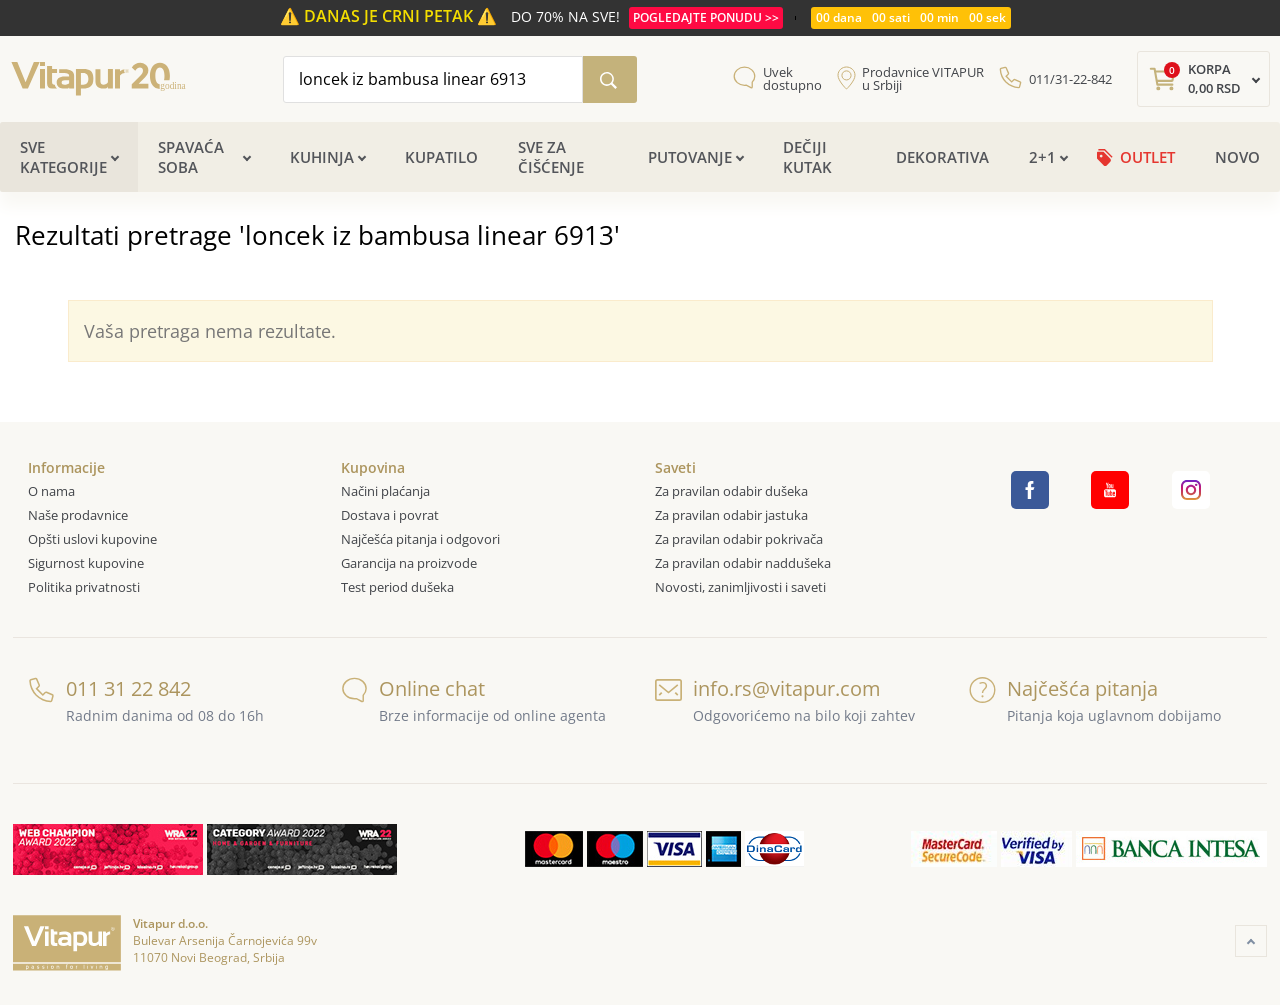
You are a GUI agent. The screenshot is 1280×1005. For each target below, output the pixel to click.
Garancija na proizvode (409, 563)
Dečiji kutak (807, 157)
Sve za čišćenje (551, 157)
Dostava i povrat (390, 515)
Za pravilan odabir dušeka (731, 491)
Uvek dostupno (792, 79)
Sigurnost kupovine (86, 563)
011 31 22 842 (109, 688)
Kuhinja (322, 157)
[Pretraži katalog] (610, 79)
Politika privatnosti (84, 587)
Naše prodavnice (78, 515)
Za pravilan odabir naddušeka (743, 563)
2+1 (1042, 157)
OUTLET (1147, 157)
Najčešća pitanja (1063, 688)
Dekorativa (942, 157)
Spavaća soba (191, 157)
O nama (51, 491)
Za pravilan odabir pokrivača (739, 539)
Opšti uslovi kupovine (92, 539)
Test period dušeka (397, 587)
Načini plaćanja (385, 491)
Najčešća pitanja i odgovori (420, 539)
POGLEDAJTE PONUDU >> (706, 17)
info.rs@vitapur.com (768, 688)
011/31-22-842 (1070, 79)
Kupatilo (441, 157)
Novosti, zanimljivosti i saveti (740, 587)
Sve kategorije (63, 157)
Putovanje (690, 157)
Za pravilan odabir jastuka (731, 515)
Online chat (413, 688)
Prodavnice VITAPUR (923, 79)
